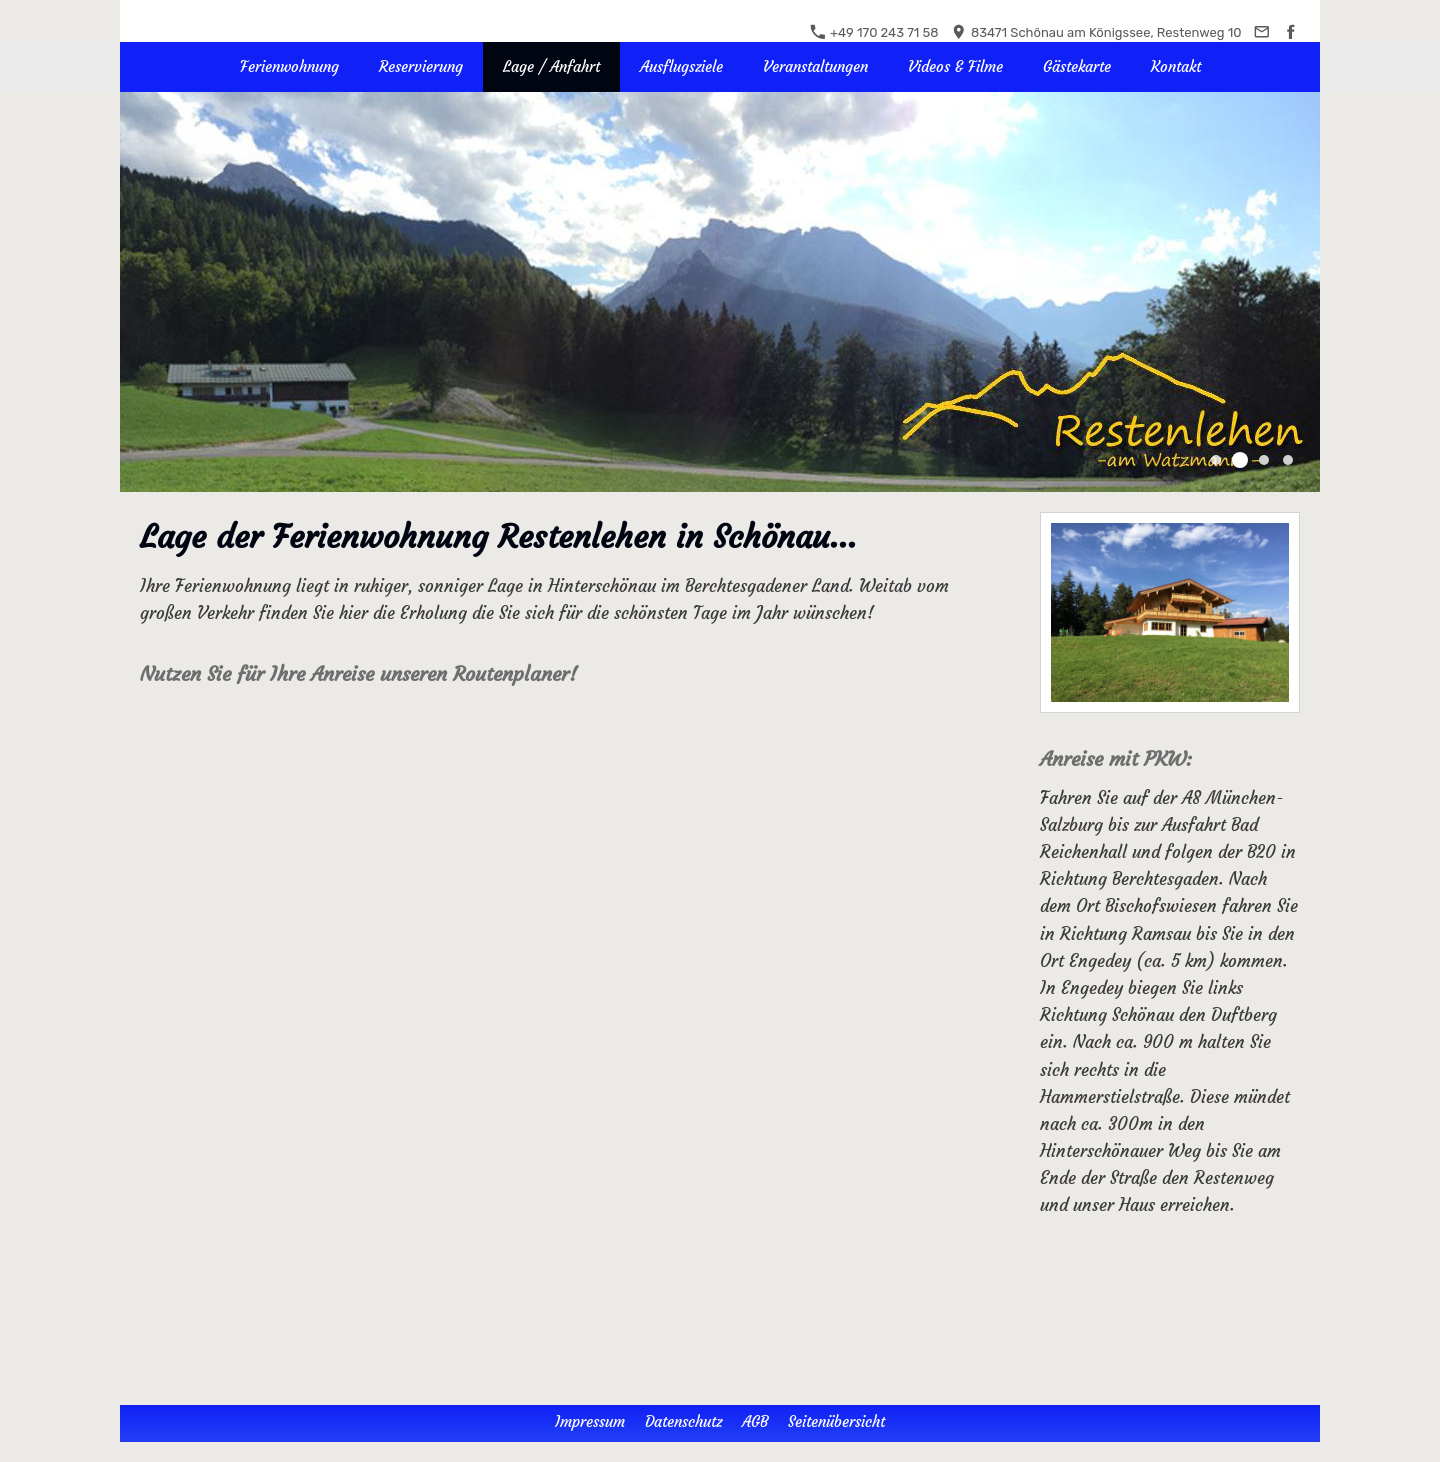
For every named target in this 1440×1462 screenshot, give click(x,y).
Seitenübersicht (836, 1421)
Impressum (590, 1421)
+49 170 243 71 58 (874, 32)
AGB (755, 1421)
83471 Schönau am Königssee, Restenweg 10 (1096, 32)
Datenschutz (683, 1421)
